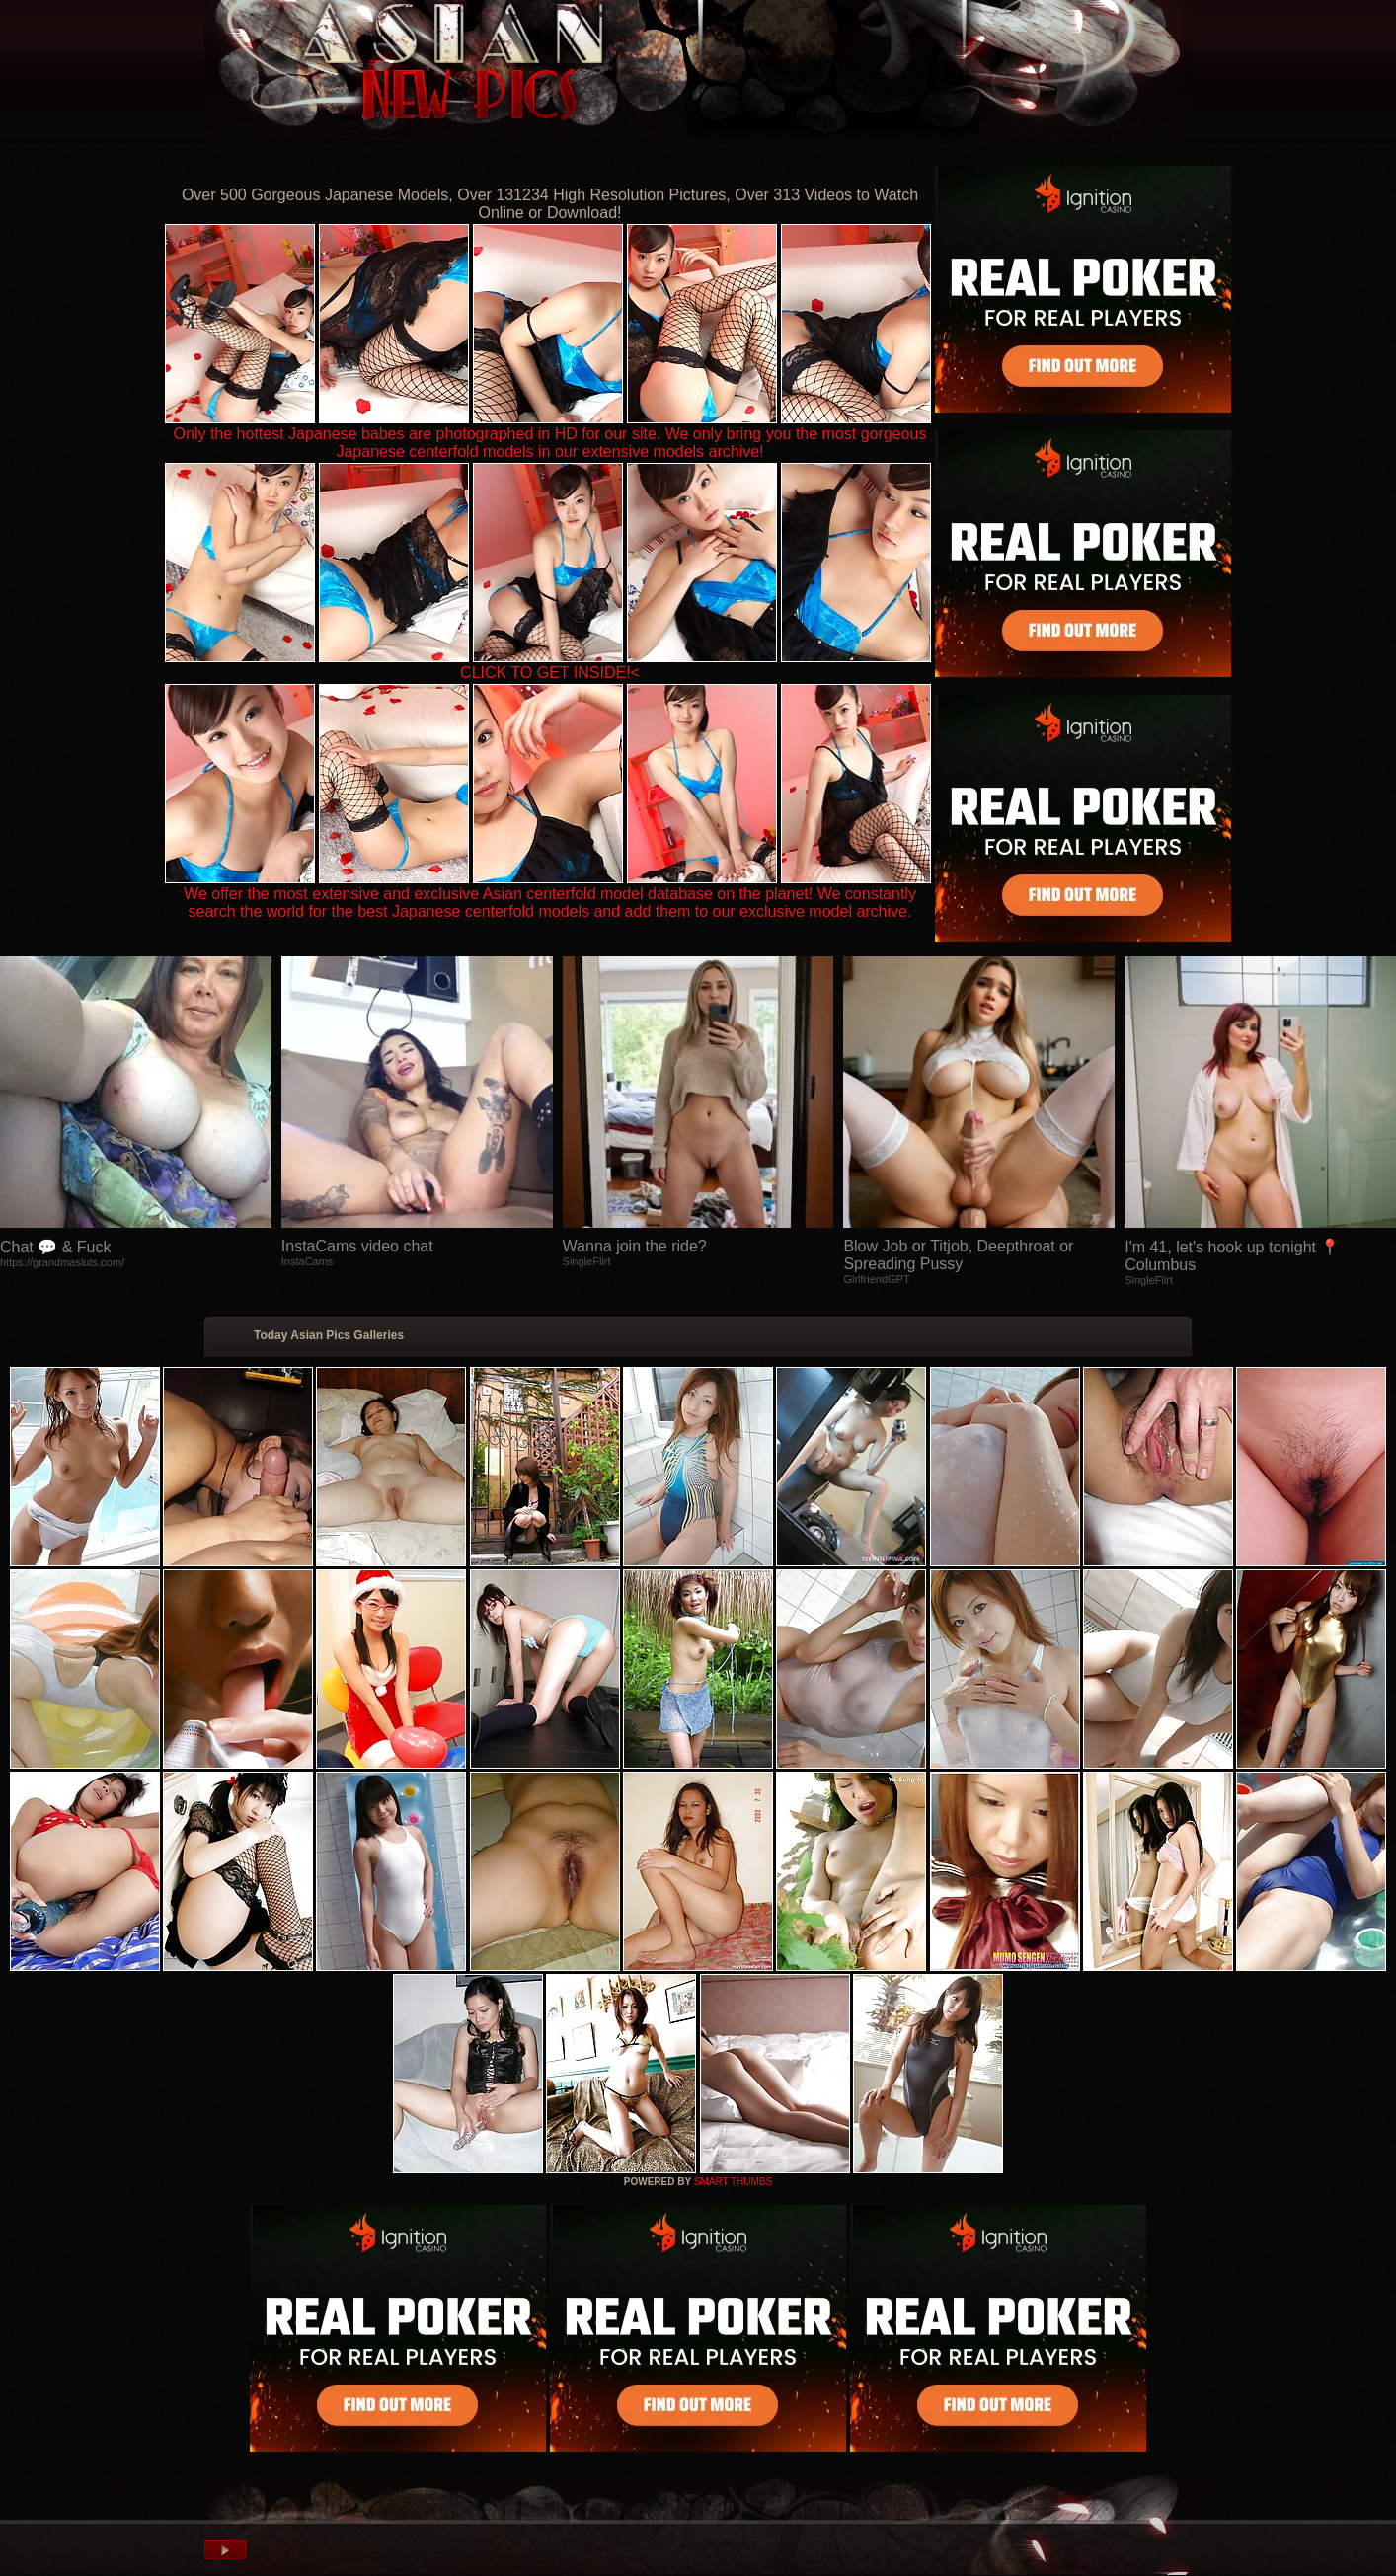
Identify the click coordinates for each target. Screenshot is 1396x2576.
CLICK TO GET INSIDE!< (550, 672)
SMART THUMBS (733, 2181)
